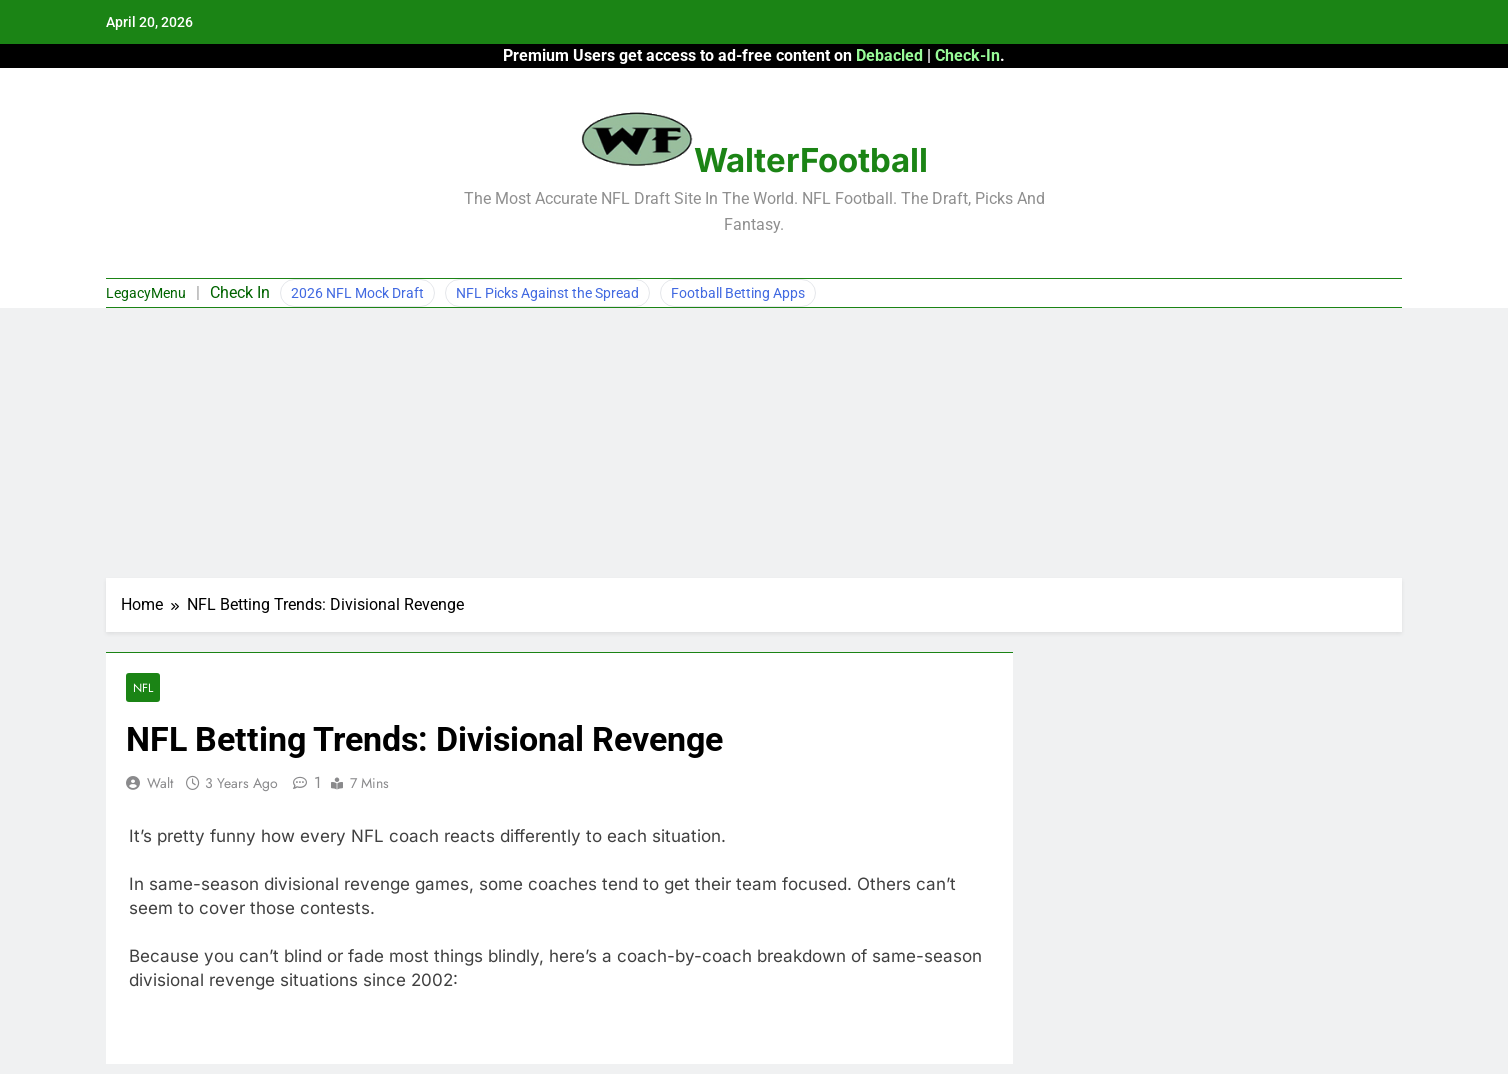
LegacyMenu (146, 293)
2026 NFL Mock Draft (357, 293)
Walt (160, 783)
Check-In (967, 55)
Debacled (889, 55)
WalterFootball (811, 160)
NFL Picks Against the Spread (547, 293)
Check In (240, 292)
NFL (143, 687)
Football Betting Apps (738, 293)
